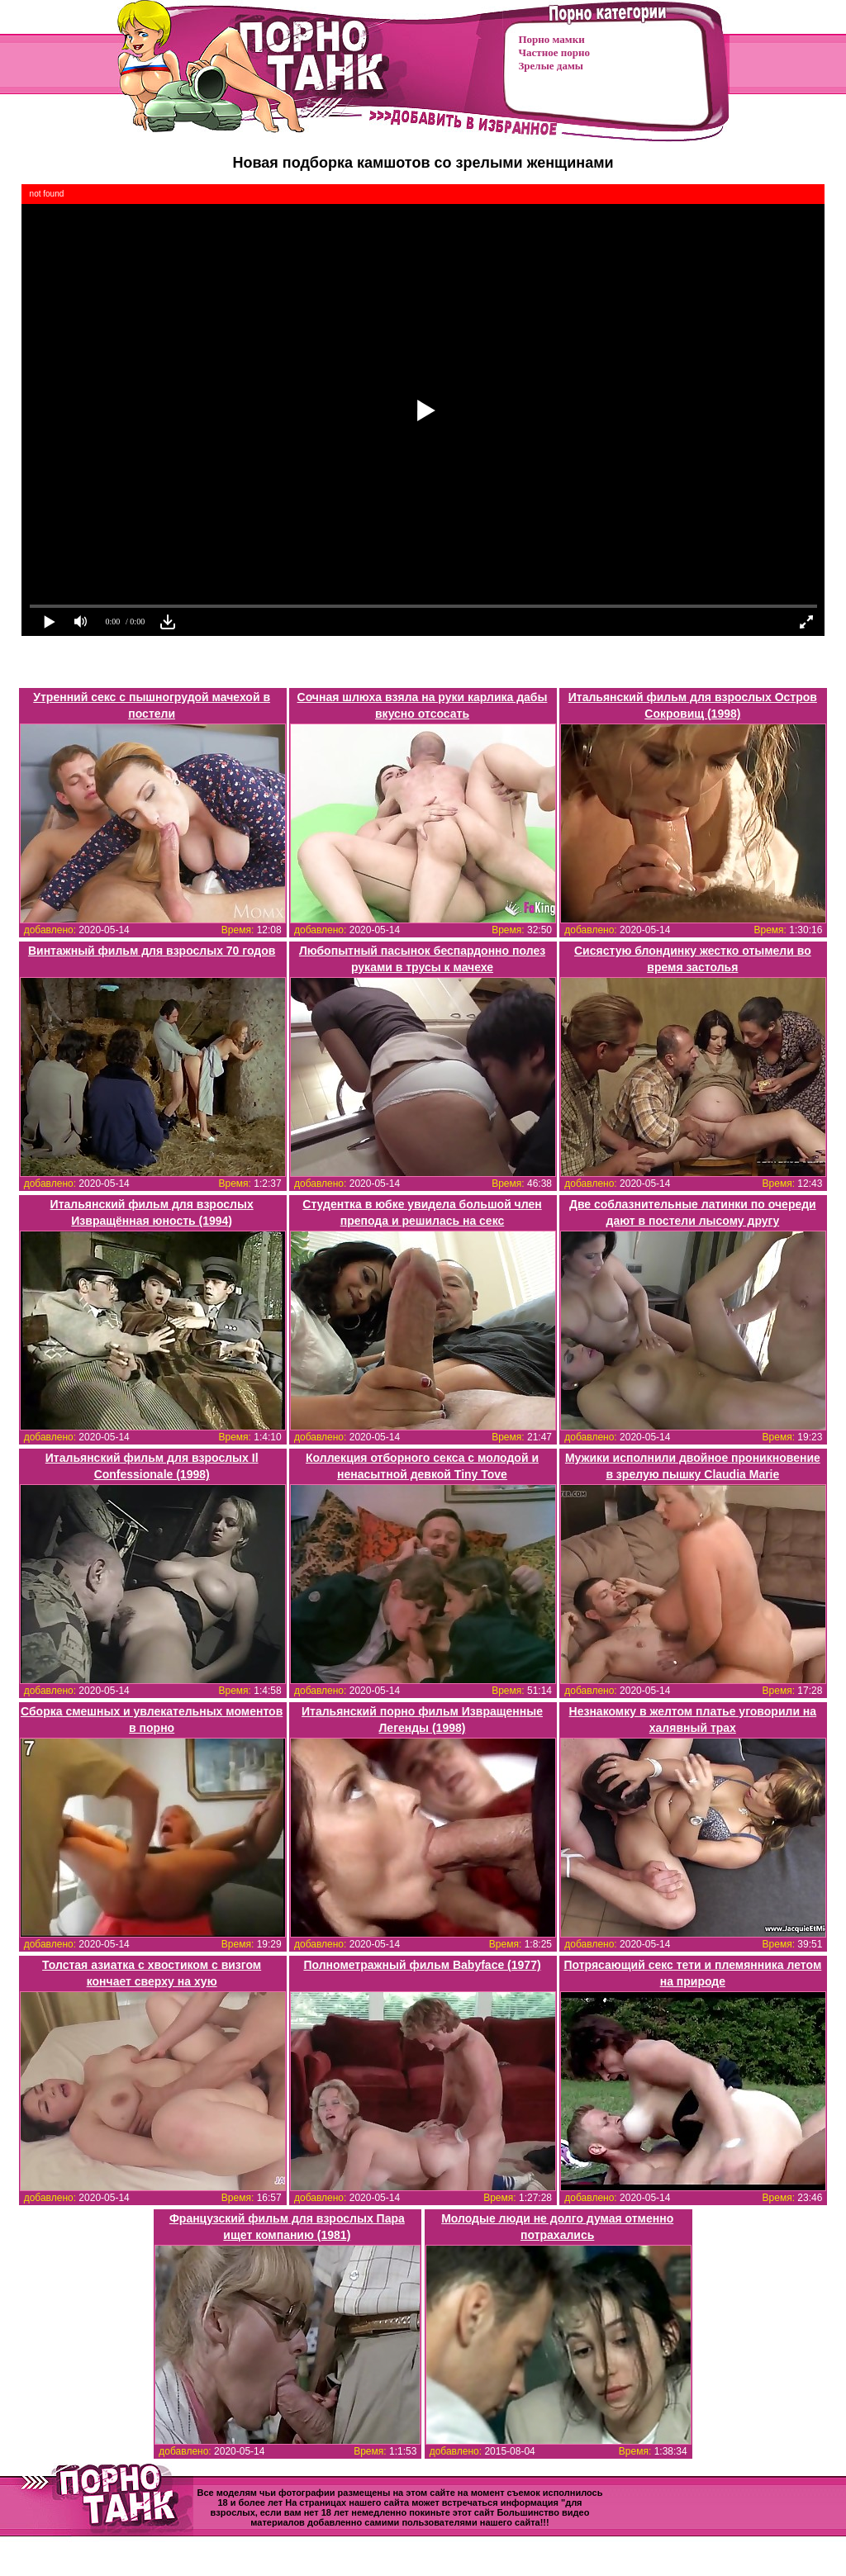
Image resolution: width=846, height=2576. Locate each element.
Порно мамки (552, 39)
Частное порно (554, 52)
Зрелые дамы (551, 65)
